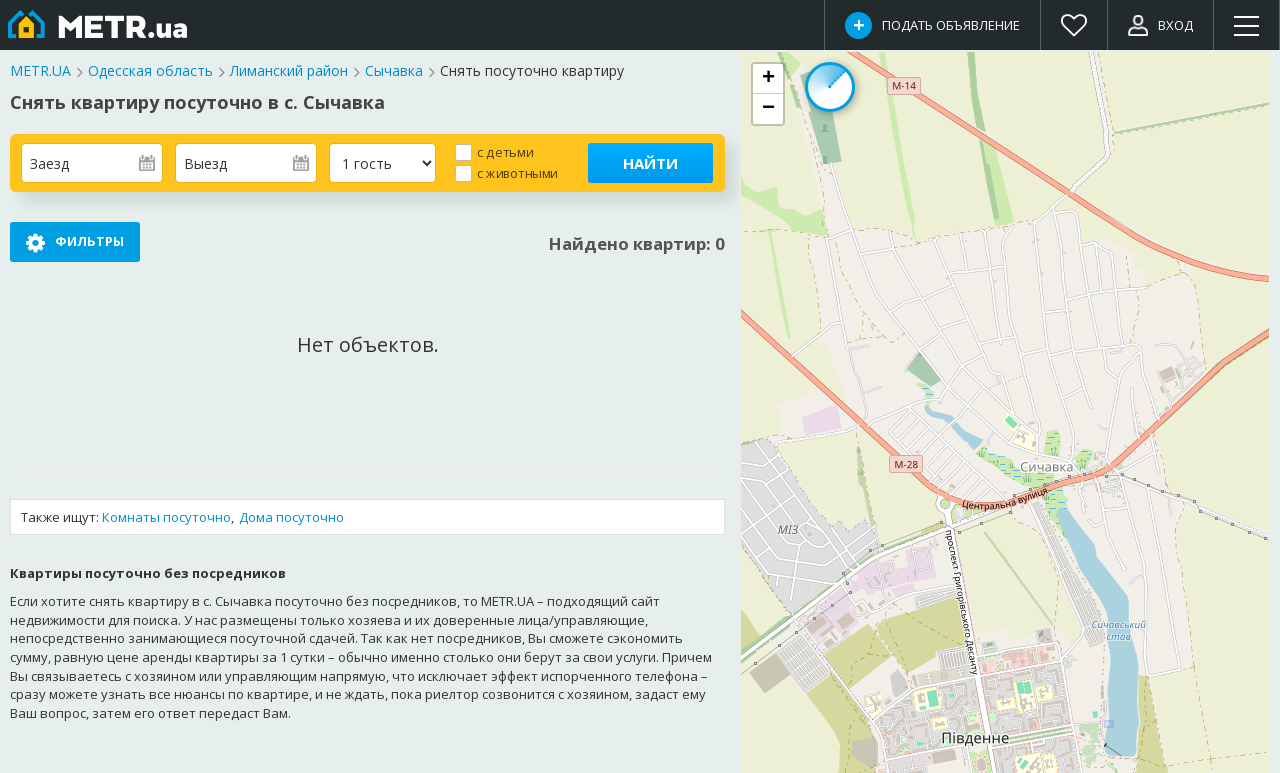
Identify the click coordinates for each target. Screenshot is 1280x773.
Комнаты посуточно (166, 517)
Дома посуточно (291, 517)
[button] (768, 79)
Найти (650, 163)
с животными (517, 172)
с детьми (505, 151)
